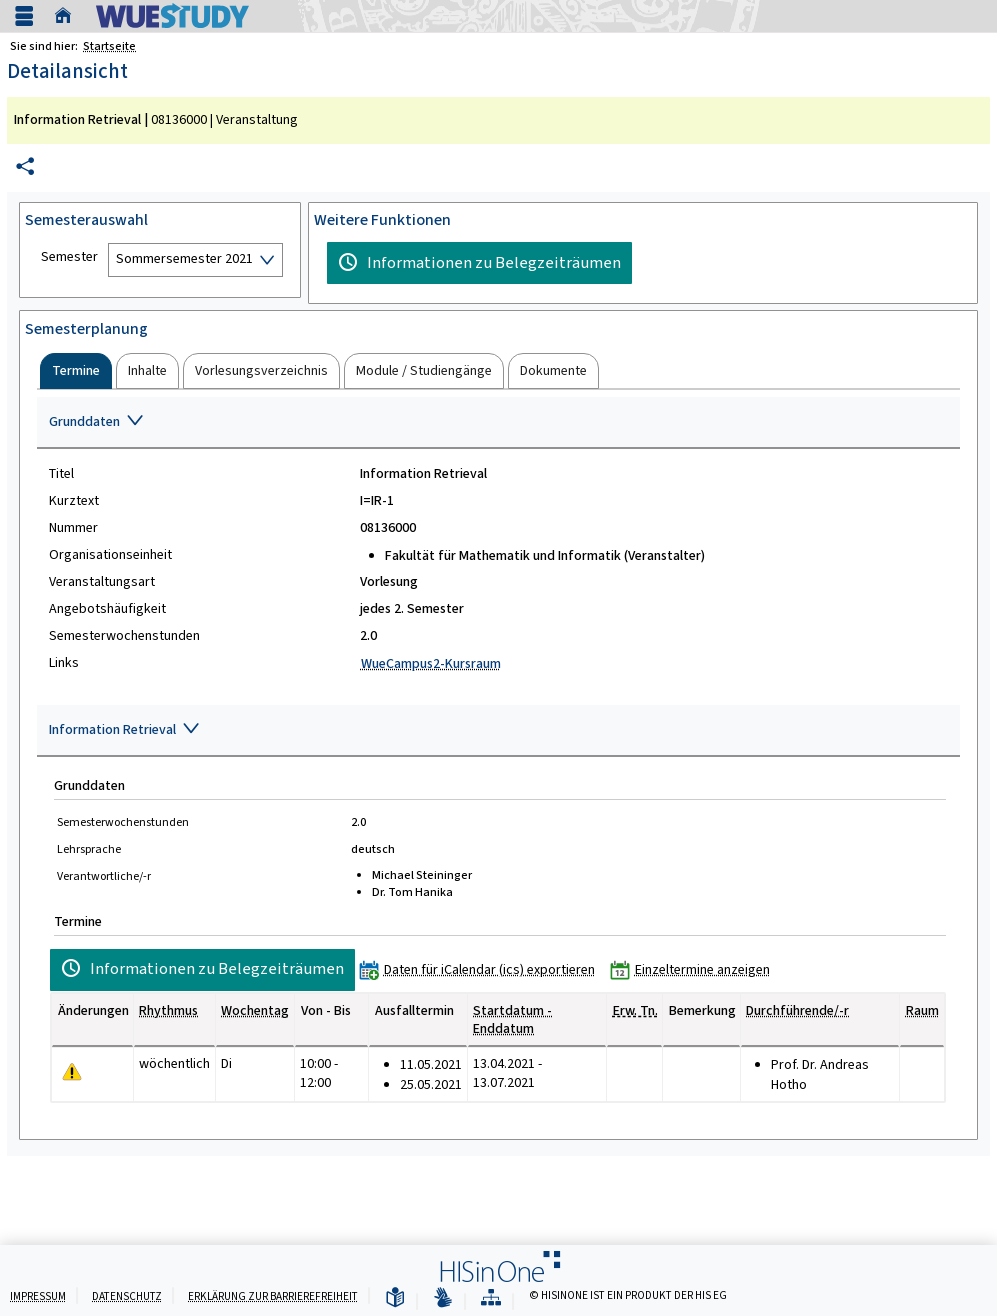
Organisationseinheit (110, 555)
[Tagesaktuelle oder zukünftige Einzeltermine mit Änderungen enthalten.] (72, 1071)
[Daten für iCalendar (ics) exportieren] (481, 969)
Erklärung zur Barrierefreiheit (273, 1296)
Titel (61, 474)
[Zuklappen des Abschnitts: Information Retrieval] (498, 731)
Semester (69, 257)
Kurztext (74, 501)
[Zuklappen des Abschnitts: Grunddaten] (498, 423)
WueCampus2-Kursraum (431, 663)
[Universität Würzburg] (172, 15)
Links (64, 663)
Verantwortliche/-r (104, 876)
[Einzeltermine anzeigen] (694, 969)
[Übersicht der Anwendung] (491, 1298)
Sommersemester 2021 (184, 258)
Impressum (38, 1296)
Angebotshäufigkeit (107, 609)
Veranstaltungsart (102, 582)
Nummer (73, 528)
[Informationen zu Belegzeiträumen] (479, 263)
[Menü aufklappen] (24, 16)
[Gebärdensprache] (443, 1298)
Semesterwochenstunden (124, 636)
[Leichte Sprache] (395, 1298)
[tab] (76, 371)
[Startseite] (68, 16)
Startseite (109, 46)
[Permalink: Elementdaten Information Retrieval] (25, 166)
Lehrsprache (89, 849)
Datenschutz (127, 1296)
